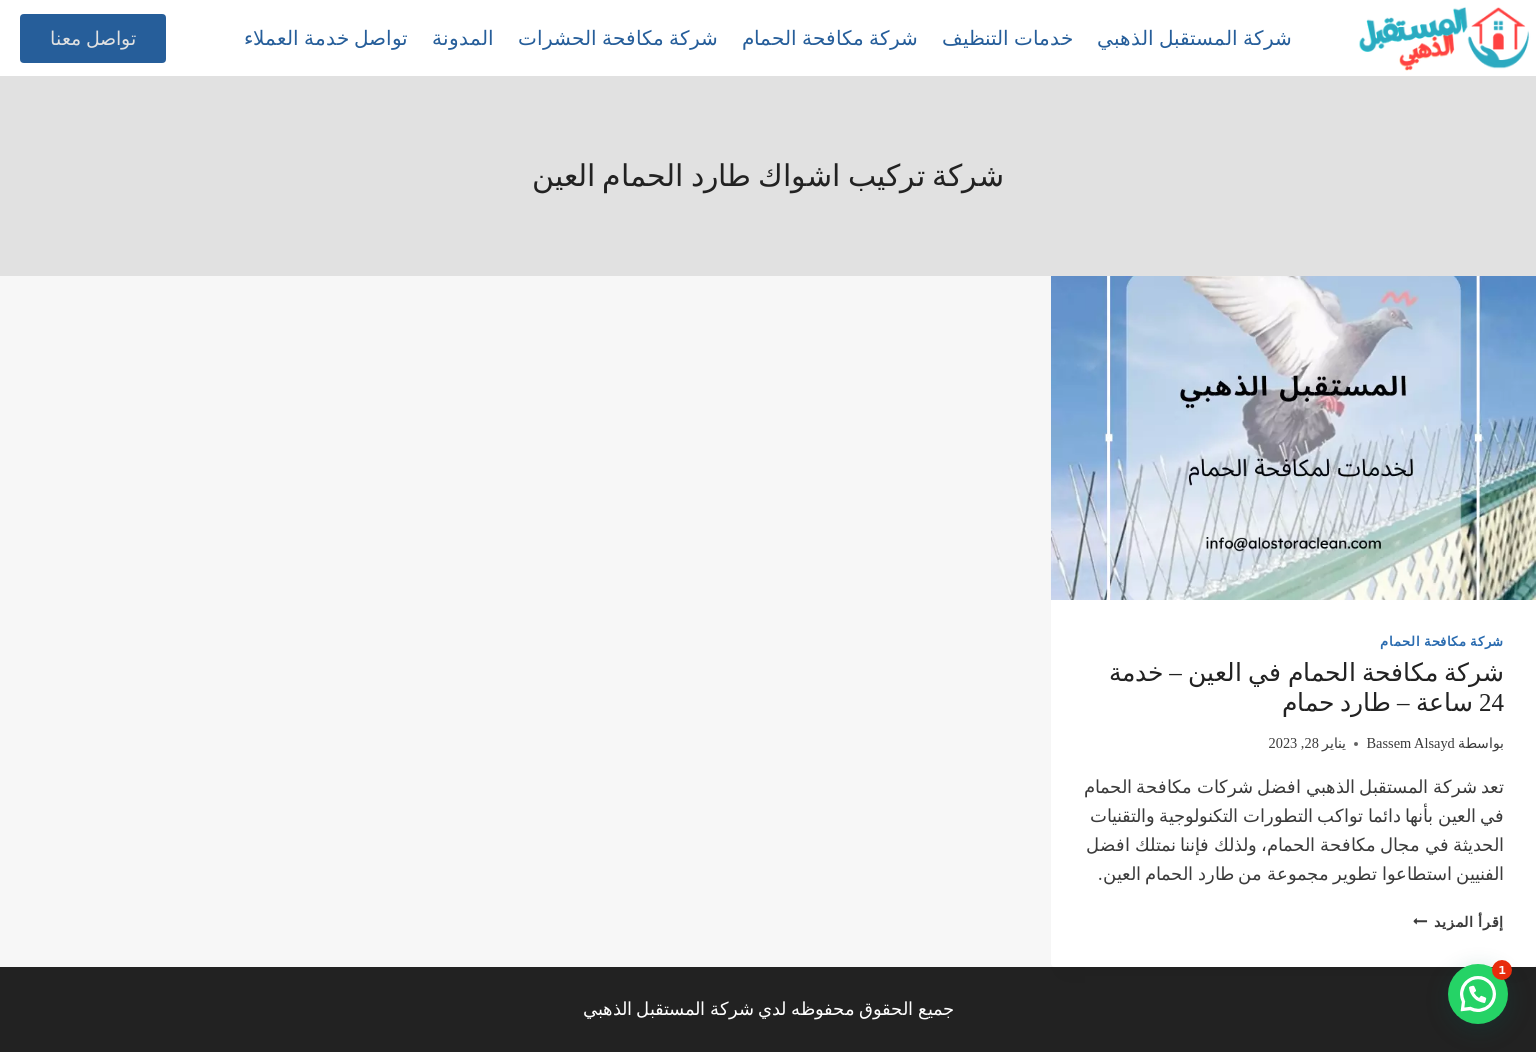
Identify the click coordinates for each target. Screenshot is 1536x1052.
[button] (1478, 994)
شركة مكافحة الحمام (830, 38)
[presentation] (1293, 438)
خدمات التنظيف (1007, 38)
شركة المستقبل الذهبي (1194, 38)
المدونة (463, 38)
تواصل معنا (93, 38)
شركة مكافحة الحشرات (618, 38)
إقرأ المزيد (1458, 922)
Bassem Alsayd (1410, 743)
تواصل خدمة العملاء (326, 38)
